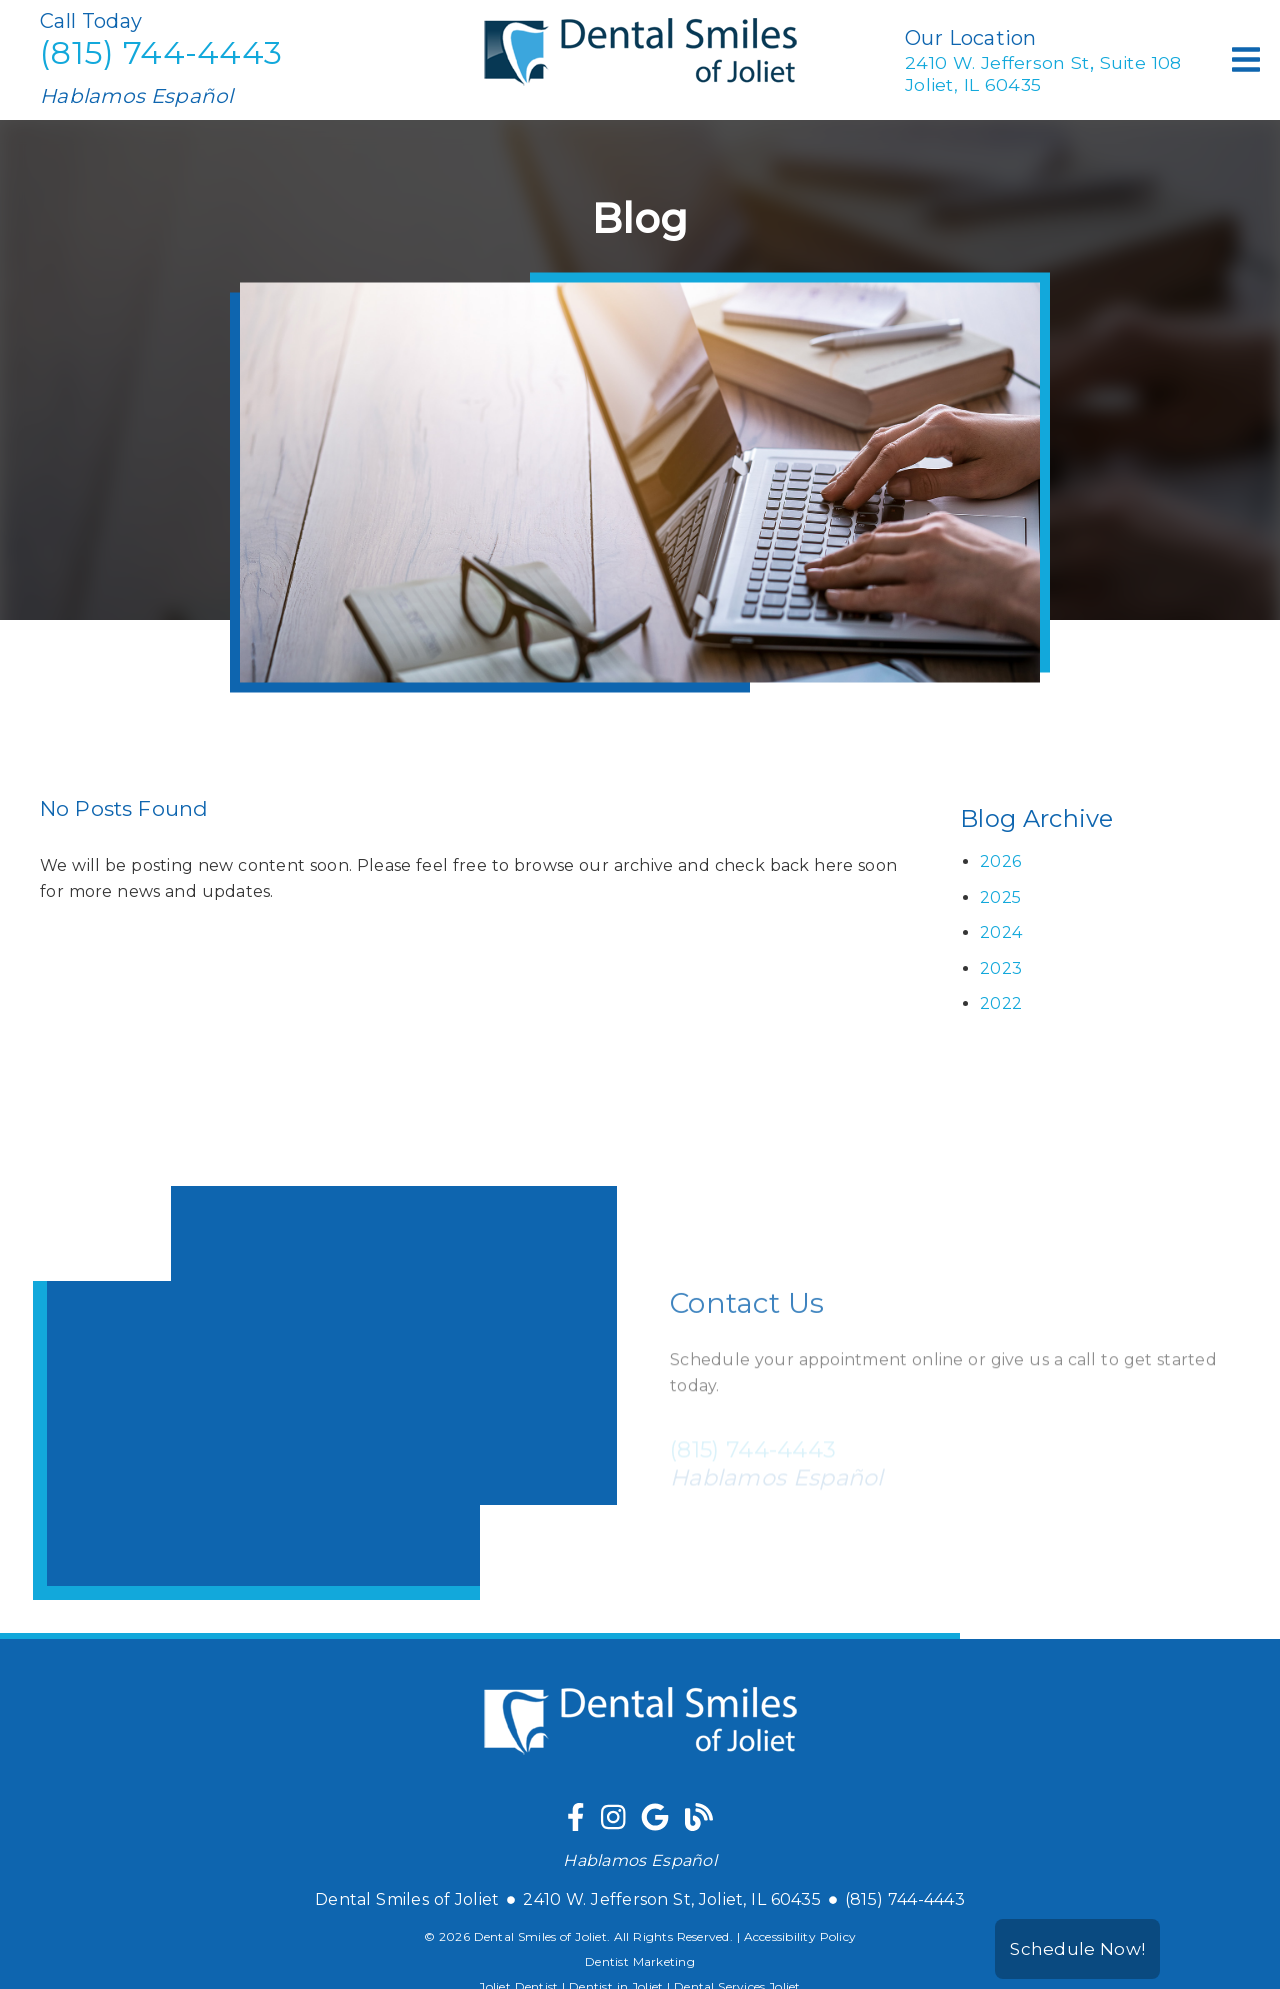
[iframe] (325, 1393)
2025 (1000, 897)
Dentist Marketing (640, 1961)
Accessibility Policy (800, 1936)
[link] (640, 104)
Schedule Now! (1077, 1949)
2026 (1000, 861)
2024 (1001, 932)
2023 (1001, 968)
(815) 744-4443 (161, 52)
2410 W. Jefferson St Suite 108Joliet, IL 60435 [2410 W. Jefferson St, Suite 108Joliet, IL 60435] (1043, 72)
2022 (1001, 1003)
